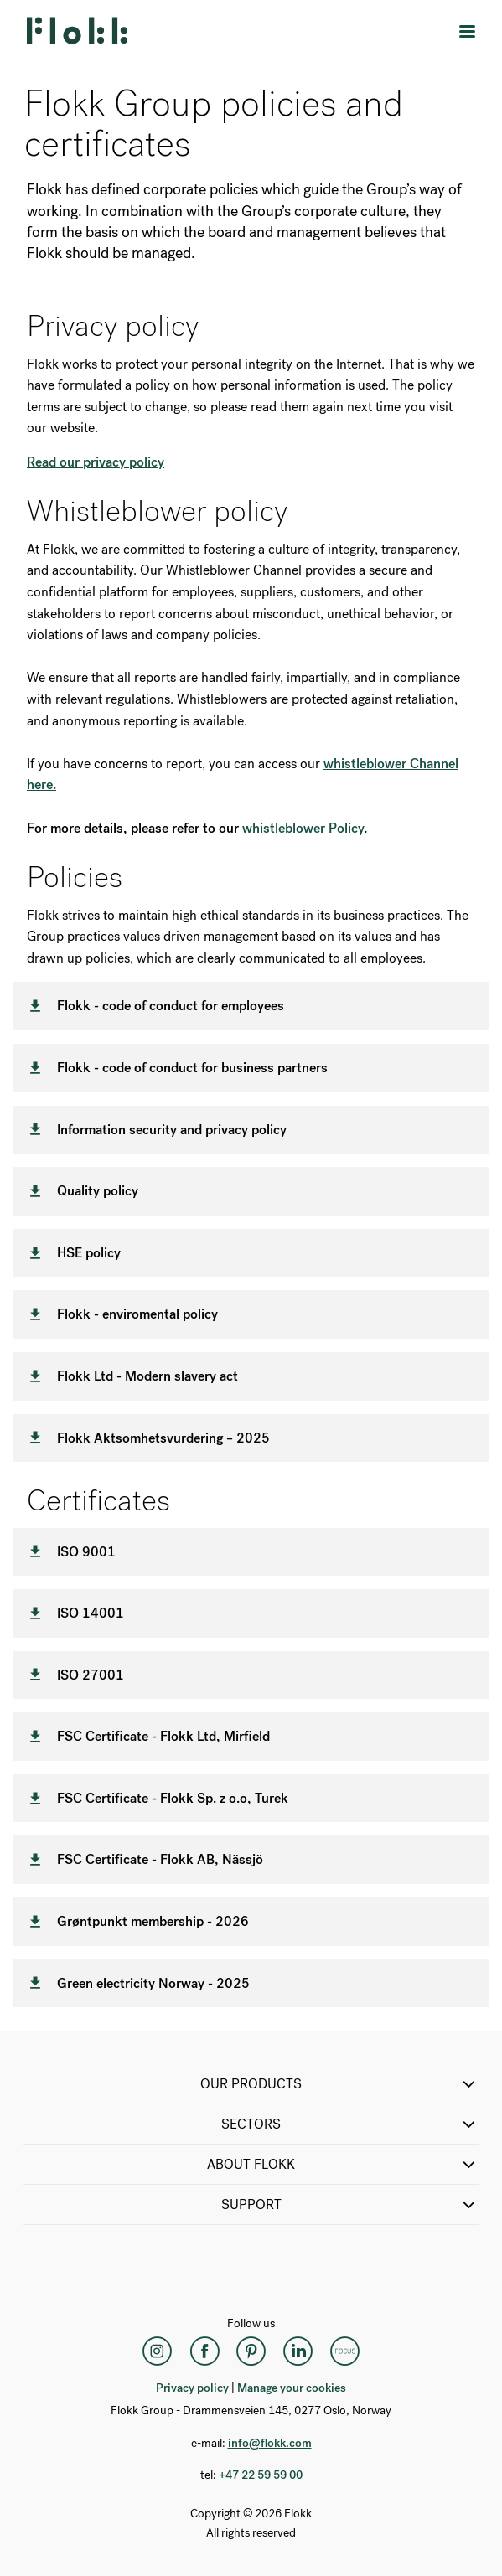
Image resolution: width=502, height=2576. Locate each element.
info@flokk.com (270, 2443)
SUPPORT (350, 2205)
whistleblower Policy (303, 828)
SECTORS (350, 2124)
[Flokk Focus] (345, 2351)
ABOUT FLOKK (343, 2165)
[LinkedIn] (298, 2351)
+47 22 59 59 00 (261, 2475)
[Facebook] (204, 2351)
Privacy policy (192, 2388)
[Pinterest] (251, 2351)
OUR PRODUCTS (339, 2084)
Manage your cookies (291, 2388)
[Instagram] (157, 2351)
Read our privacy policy (95, 462)
